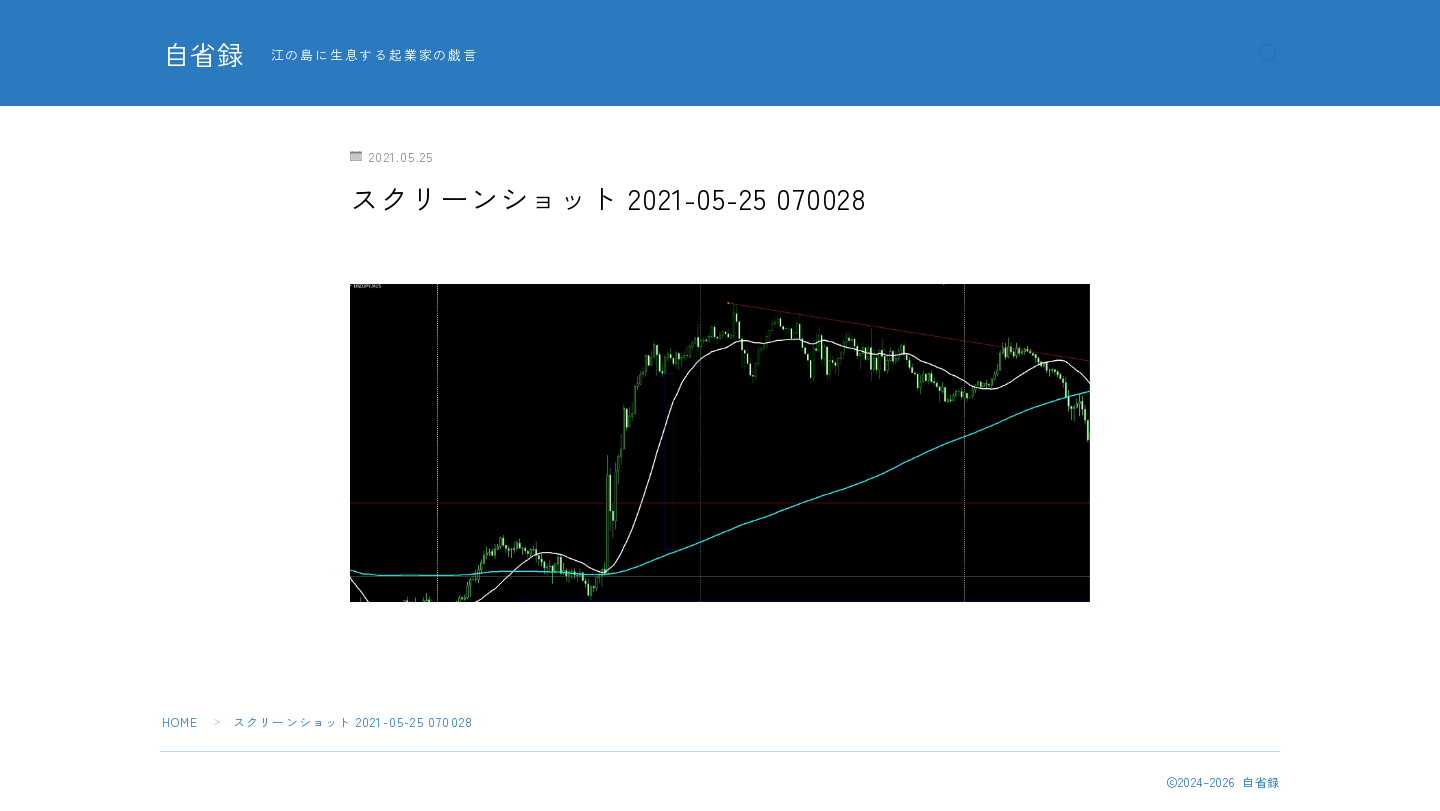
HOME (180, 721)
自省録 (205, 54)
